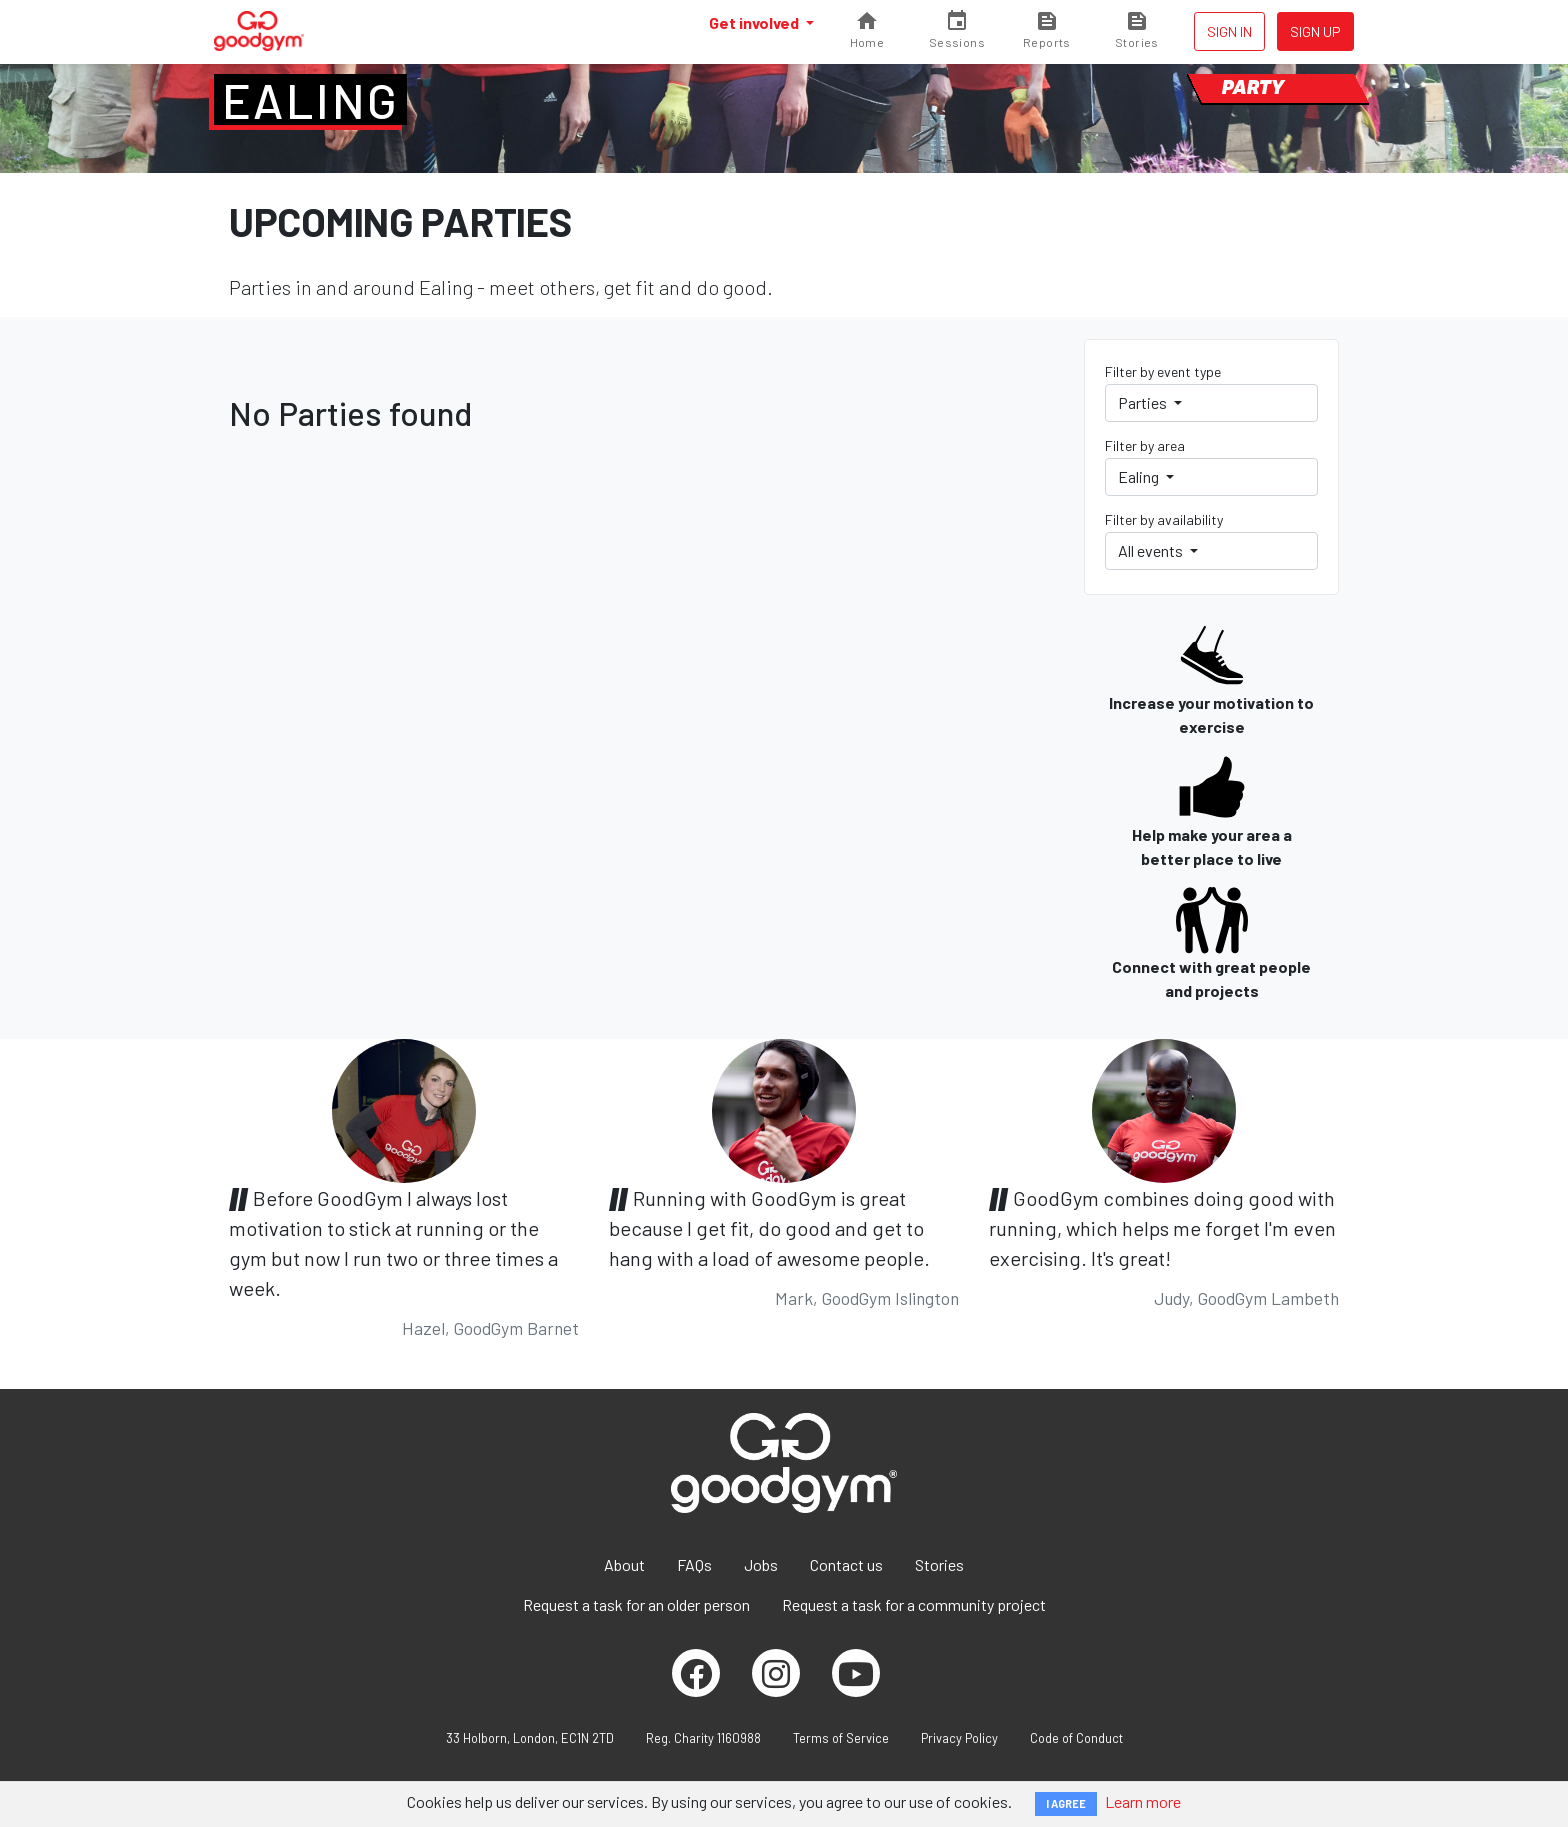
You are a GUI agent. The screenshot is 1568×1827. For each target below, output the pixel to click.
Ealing (310, 100)
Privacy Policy (959, 1738)
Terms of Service (841, 1738)
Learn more (1143, 1801)
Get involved (755, 22)
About (624, 1564)
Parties (1144, 402)
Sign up (1315, 31)
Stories (939, 1564)
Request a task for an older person (636, 1604)
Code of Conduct (1076, 1738)
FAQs (694, 1564)
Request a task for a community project (914, 1604)
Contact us (846, 1564)
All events (1152, 550)
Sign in (1229, 31)
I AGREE (1066, 1803)
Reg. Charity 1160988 (703, 1738)
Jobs (761, 1564)
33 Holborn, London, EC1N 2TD (530, 1738)
